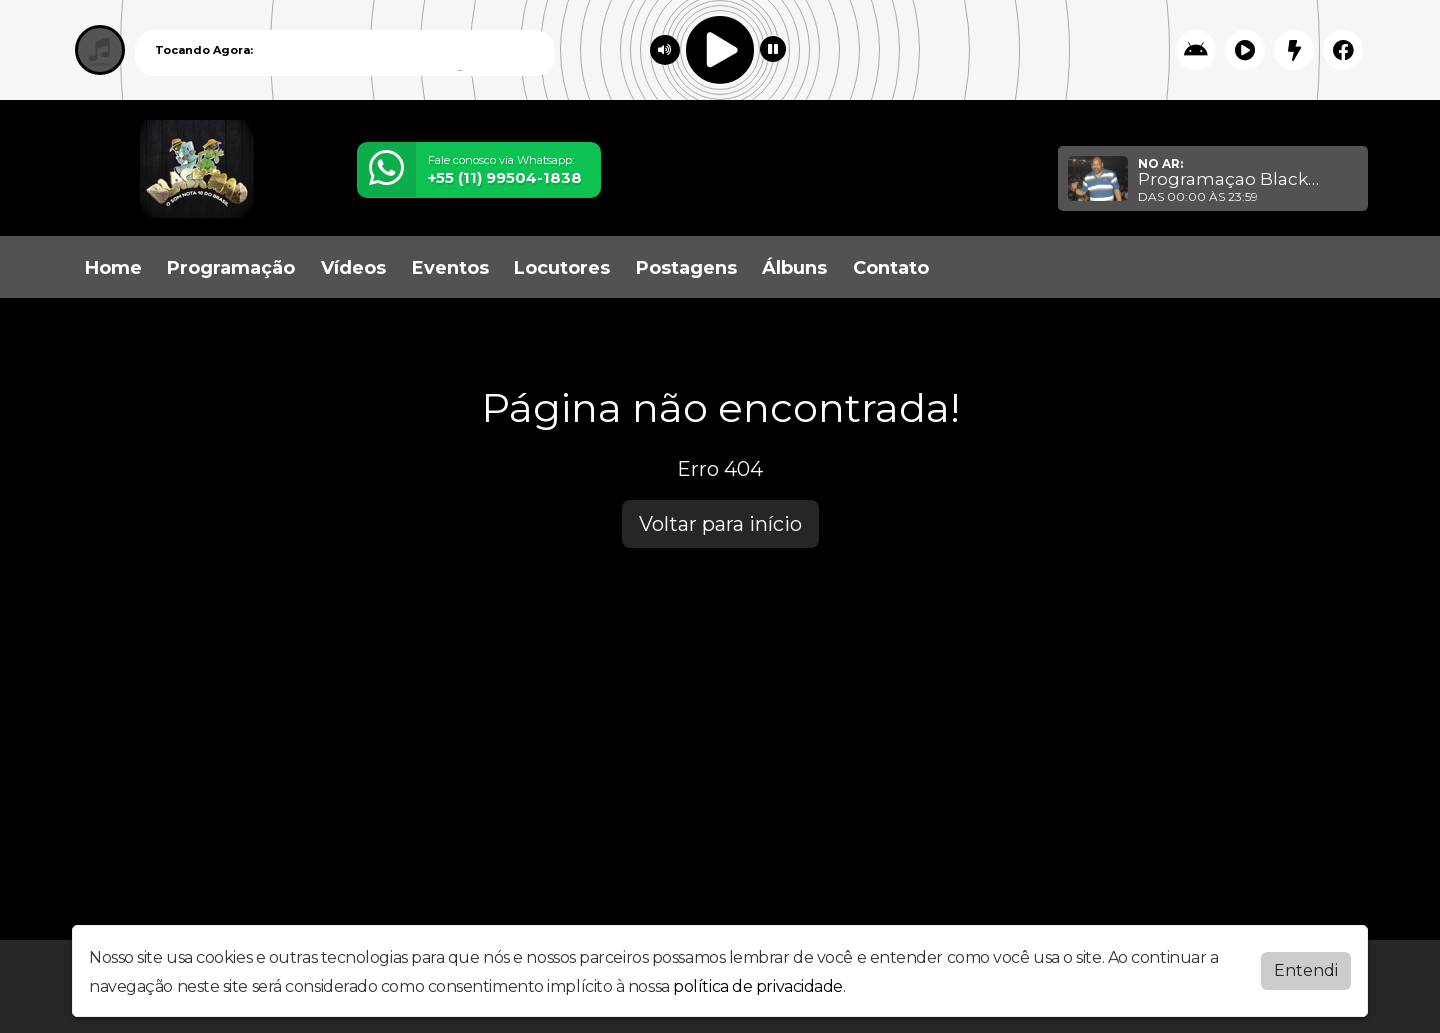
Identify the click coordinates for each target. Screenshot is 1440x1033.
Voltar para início (720, 524)
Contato (891, 268)
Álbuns (794, 268)
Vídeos (353, 268)
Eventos (450, 268)
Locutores (562, 268)
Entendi (1306, 970)
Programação (231, 268)
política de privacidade (758, 986)
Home (113, 268)
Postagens (686, 268)
